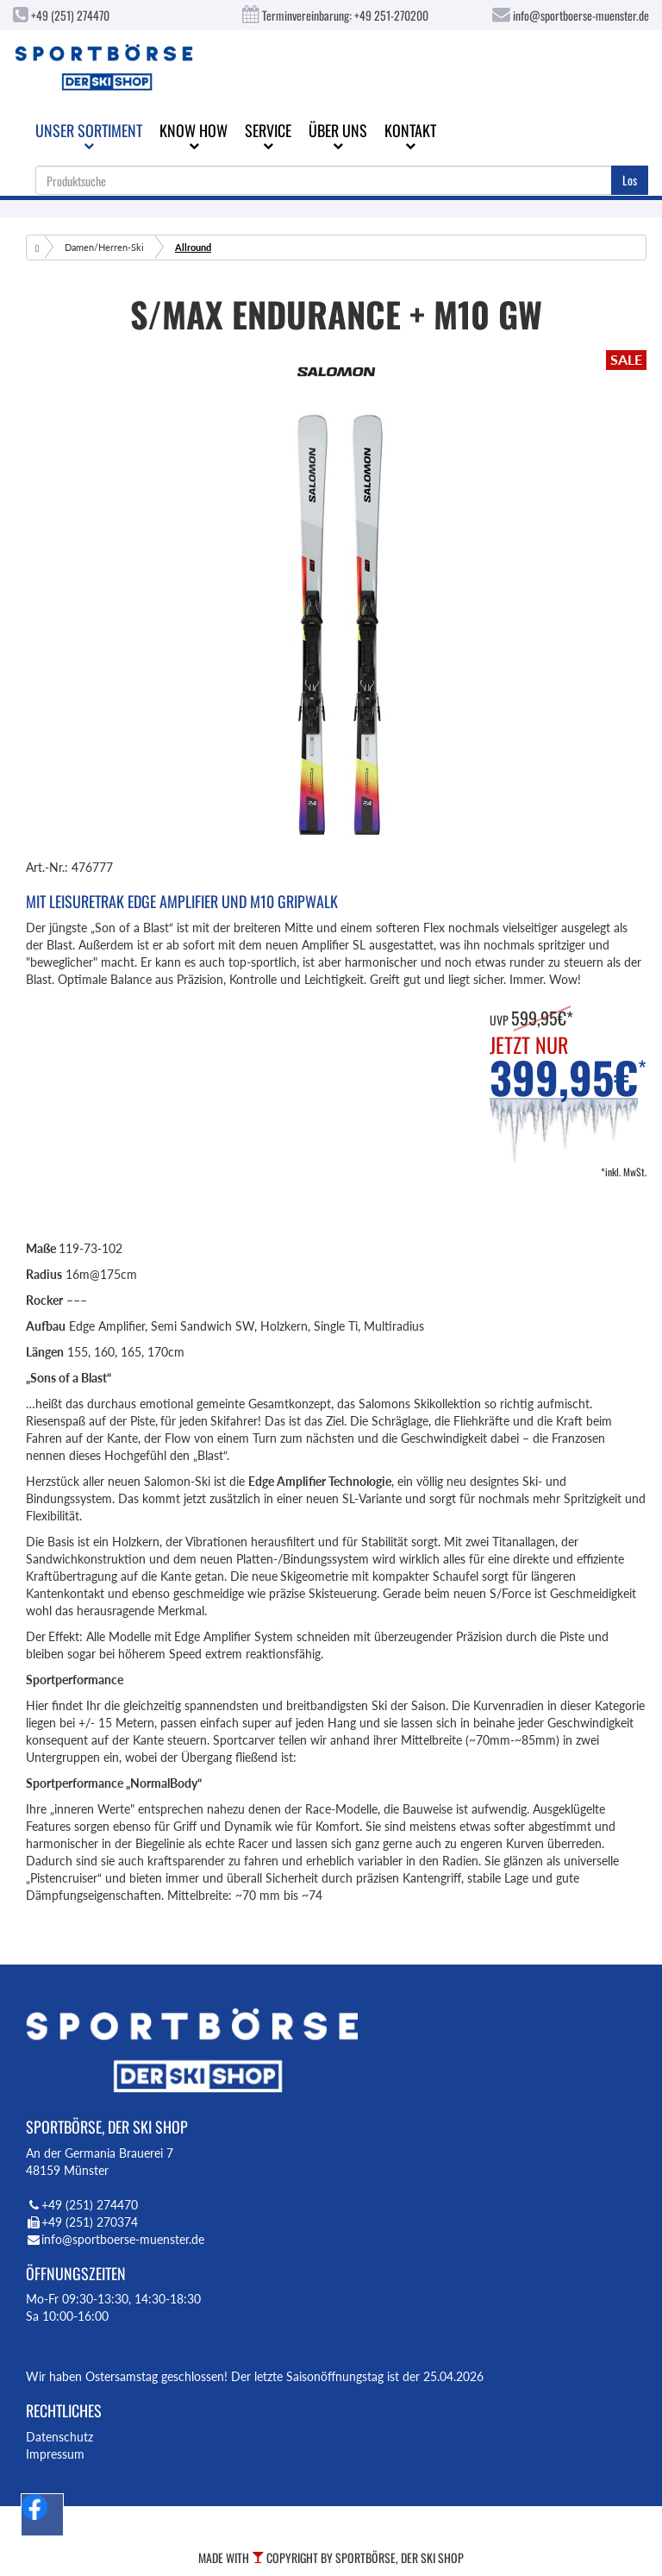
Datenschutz (59, 2436)
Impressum (55, 2454)
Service (268, 135)
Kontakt (410, 135)
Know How (193, 135)
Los (629, 180)
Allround (193, 247)
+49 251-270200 (391, 15)
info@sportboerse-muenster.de (570, 15)
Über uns (338, 135)
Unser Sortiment (88, 135)
